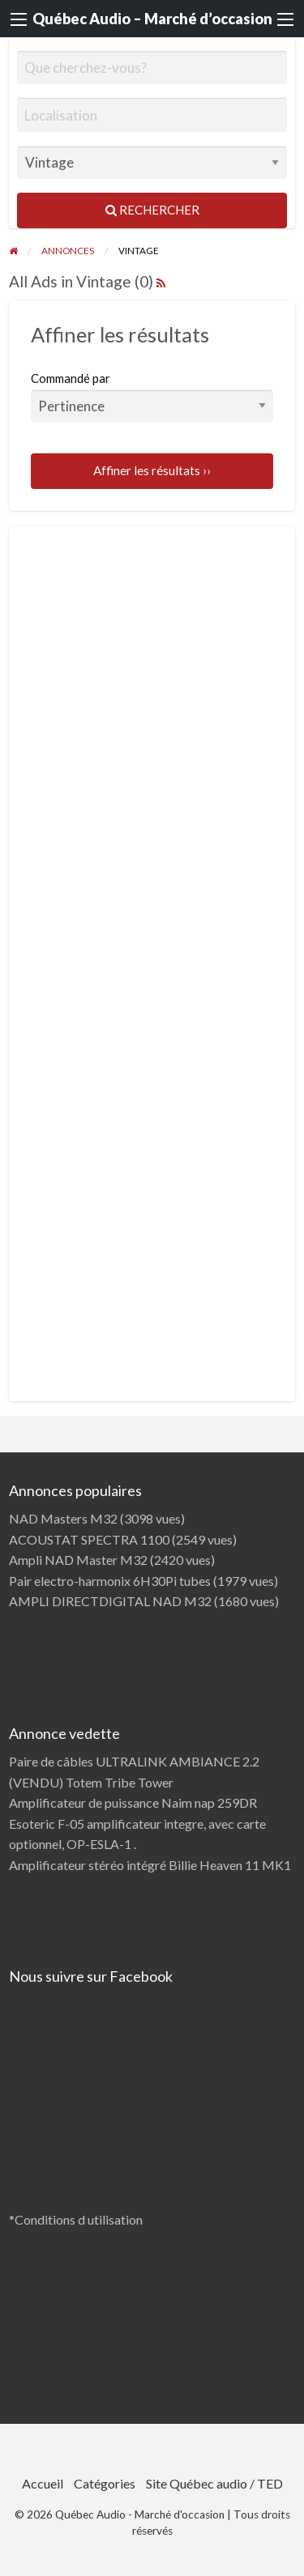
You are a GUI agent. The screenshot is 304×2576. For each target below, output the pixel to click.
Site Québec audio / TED (214, 2483)
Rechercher (152, 209)
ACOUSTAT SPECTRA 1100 (89, 1539)
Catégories (104, 2483)
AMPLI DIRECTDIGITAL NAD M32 (110, 1601)
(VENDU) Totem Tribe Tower (91, 1782)
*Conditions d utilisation (76, 2219)
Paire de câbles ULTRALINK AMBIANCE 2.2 (134, 1761)
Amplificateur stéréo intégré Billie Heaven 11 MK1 (150, 1864)
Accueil (42, 2483)
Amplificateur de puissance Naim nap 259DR (133, 1802)
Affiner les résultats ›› (152, 470)
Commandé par (152, 397)
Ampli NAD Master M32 (78, 1559)
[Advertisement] (152, 668)
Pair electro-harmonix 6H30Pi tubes (110, 1580)
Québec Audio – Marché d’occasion (152, 19)
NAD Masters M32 (63, 1518)
